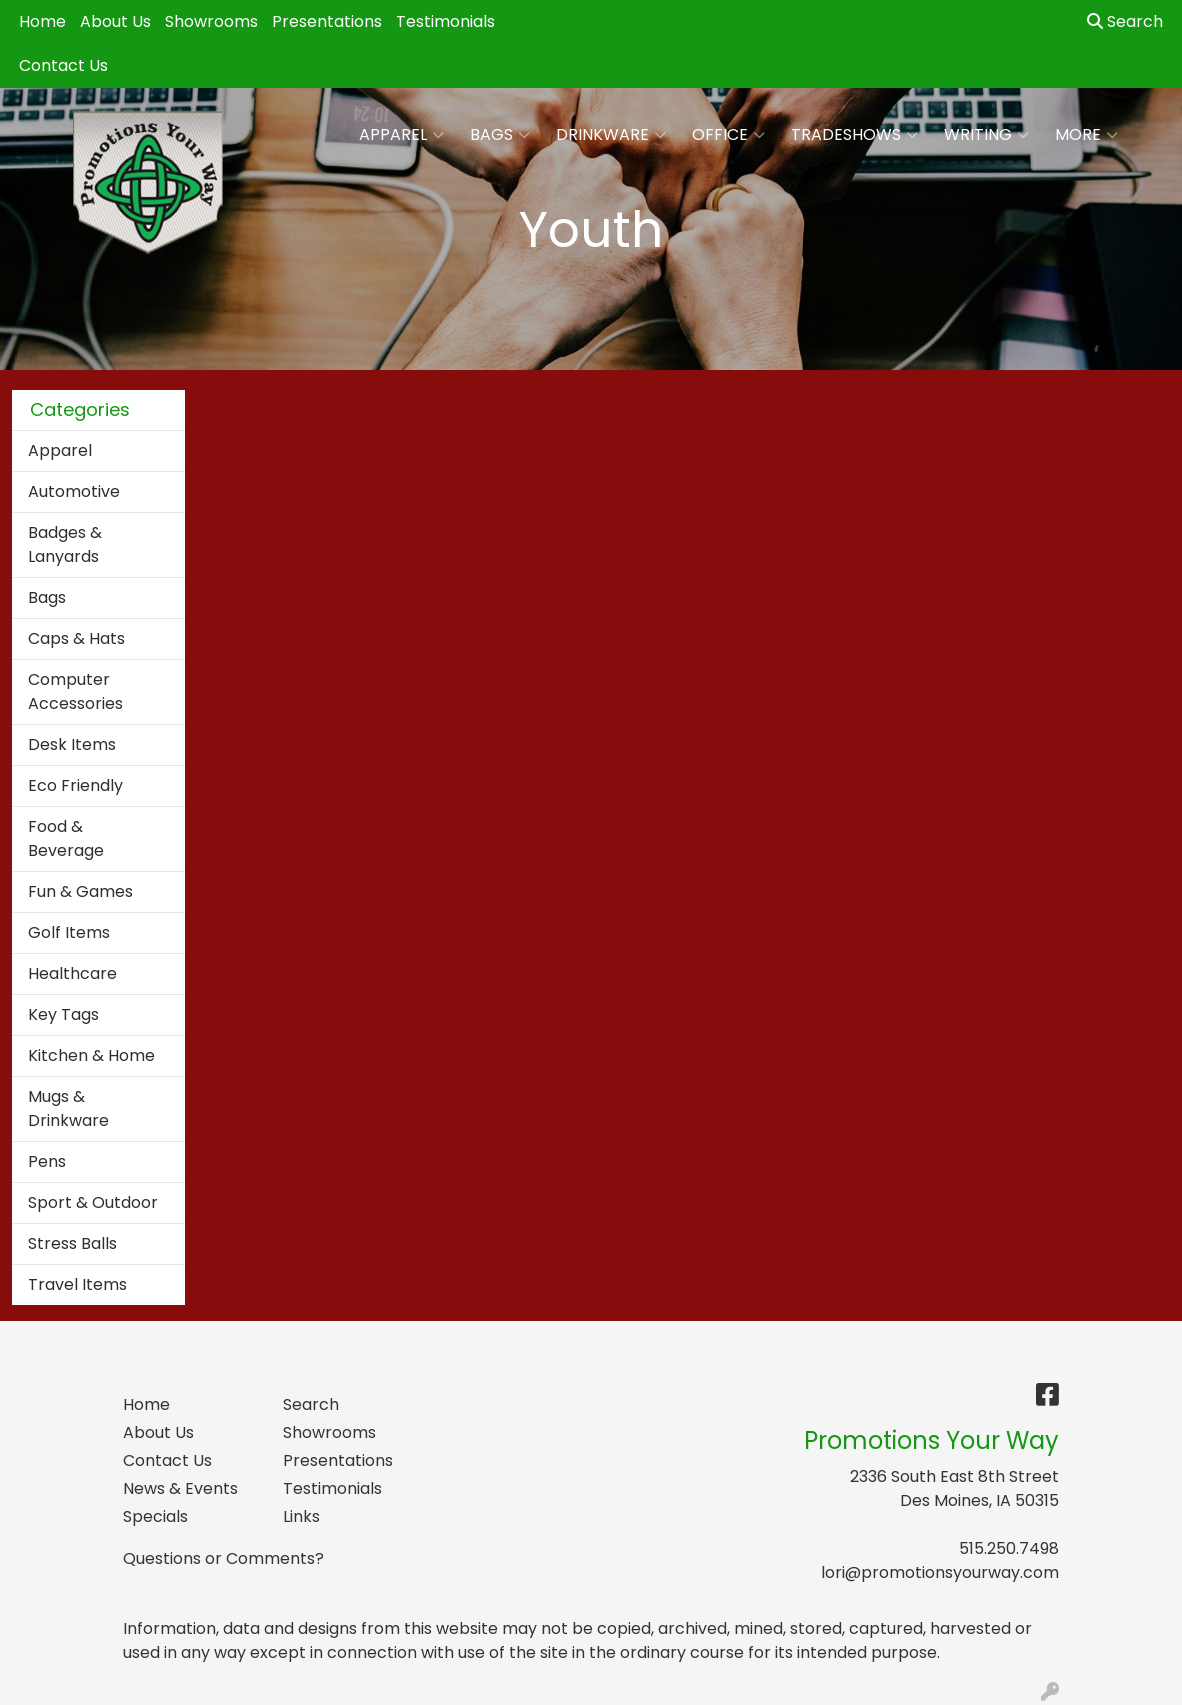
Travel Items (77, 1284)
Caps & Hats (76, 638)
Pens (47, 1161)
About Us (115, 21)
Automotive (74, 491)
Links (301, 1516)
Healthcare (72, 973)
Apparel (401, 135)
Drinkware (611, 135)
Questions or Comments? (223, 1558)
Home (42, 21)
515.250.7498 (1009, 1548)
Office (728, 135)
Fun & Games (80, 891)
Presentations (327, 21)
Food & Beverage (66, 838)
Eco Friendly (75, 785)
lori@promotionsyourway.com (940, 1572)
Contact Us (63, 65)
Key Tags (63, 1014)
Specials (155, 1516)
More (1086, 135)
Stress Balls (72, 1243)
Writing (986, 135)
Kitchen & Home (91, 1055)
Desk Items (72, 744)
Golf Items (69, 932)
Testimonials (445, 21)
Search (1125, 21)
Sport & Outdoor (93, 1202)
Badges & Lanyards (65, 544)
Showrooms (211, 21)
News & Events (180, 1488)
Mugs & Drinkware (68, 1108)
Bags (500, 135)
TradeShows (854, 135)
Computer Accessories (75, 691)
